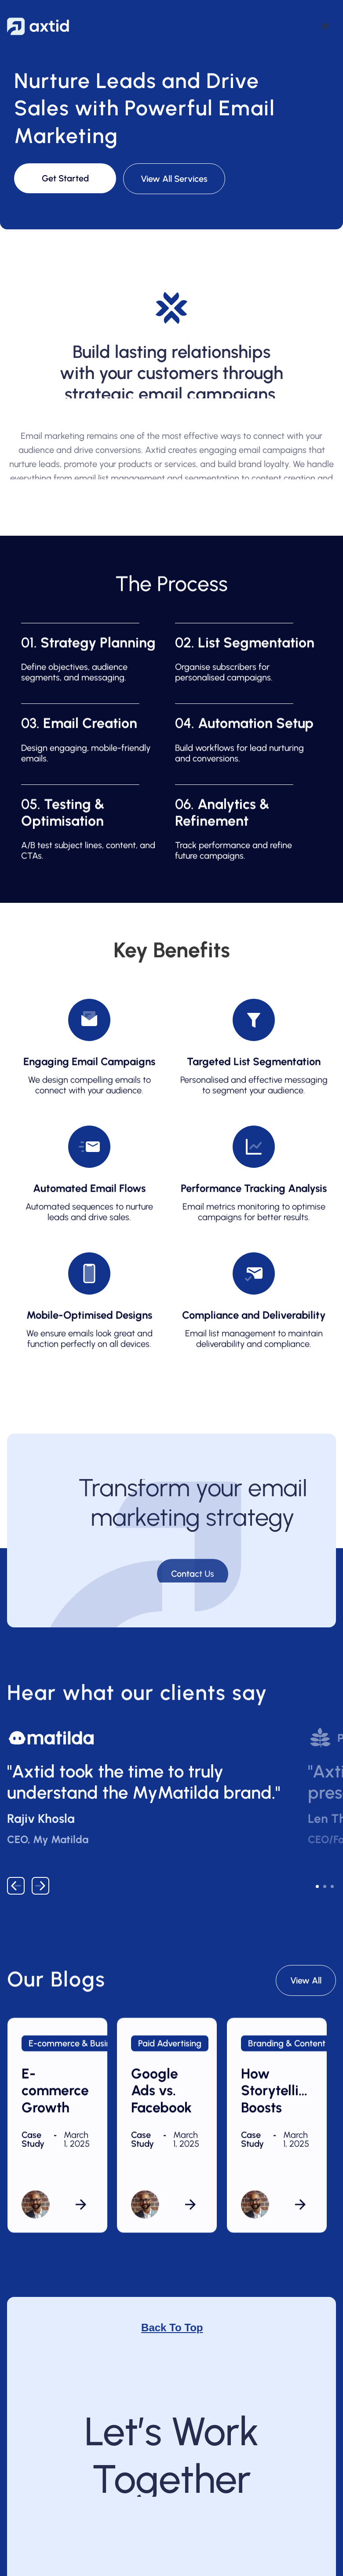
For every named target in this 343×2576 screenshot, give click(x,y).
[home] (38, 26)
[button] (325, 26)
